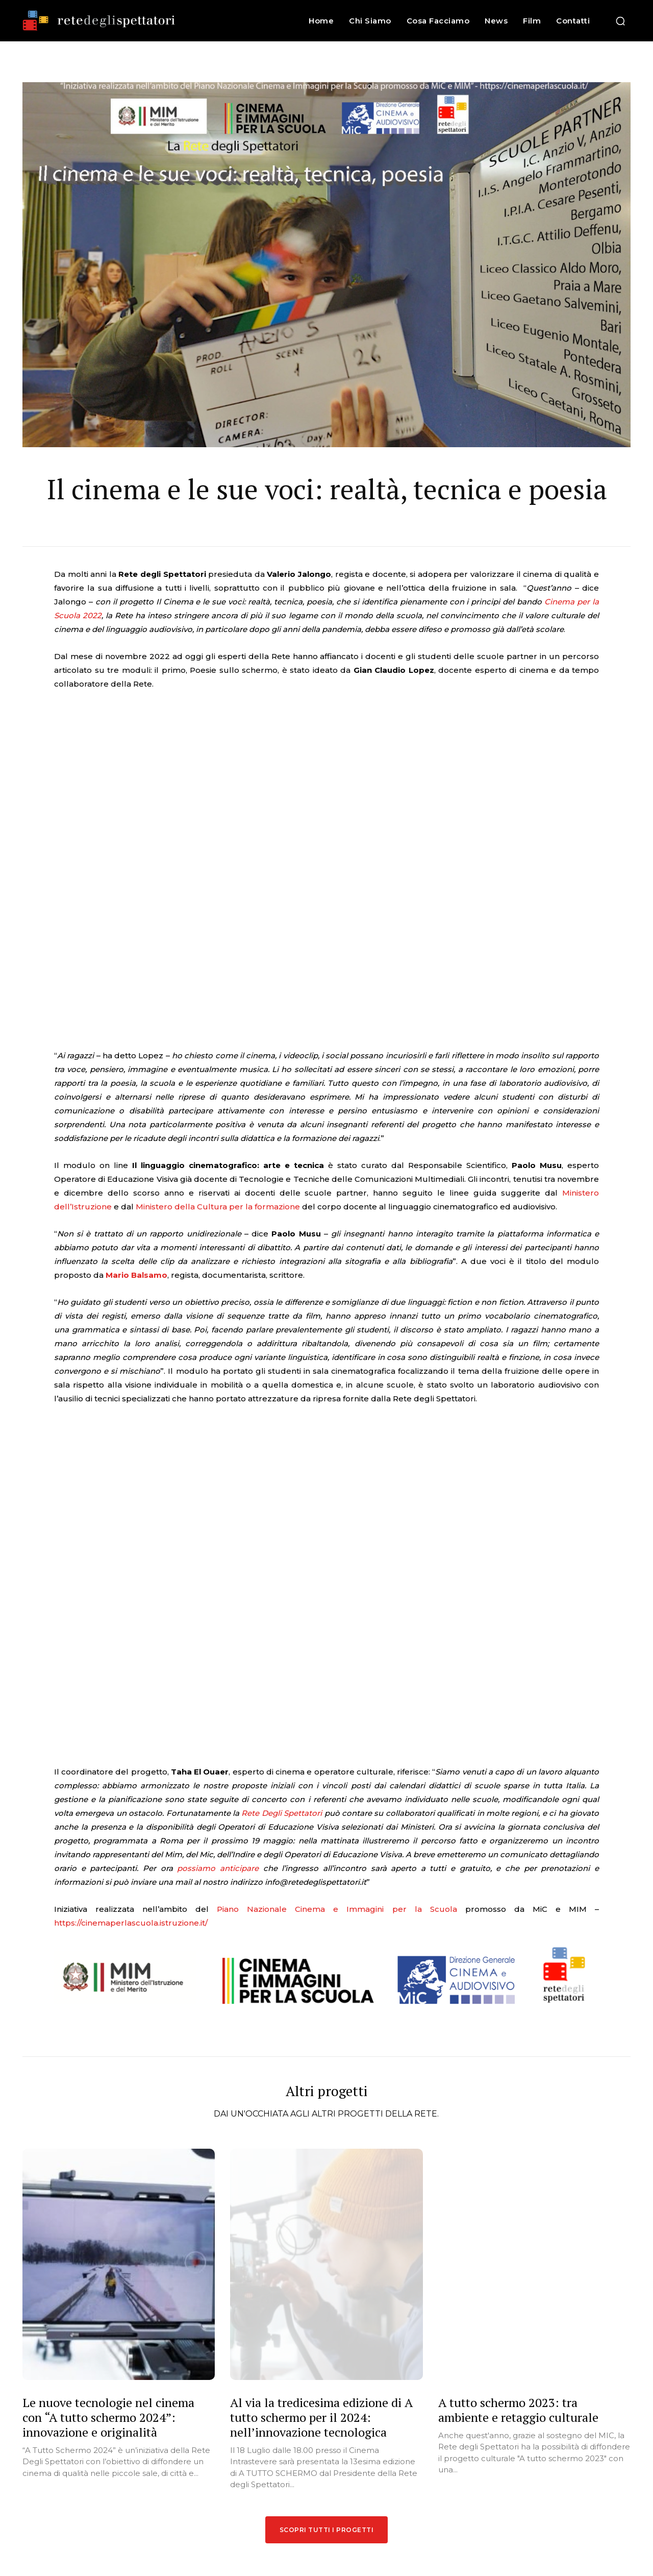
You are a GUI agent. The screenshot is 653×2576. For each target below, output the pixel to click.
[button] (620, 21)
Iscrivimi (561, 2432)
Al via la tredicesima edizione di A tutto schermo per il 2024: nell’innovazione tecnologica (321, 2129)
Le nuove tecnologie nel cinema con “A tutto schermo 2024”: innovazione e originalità (108, 2129)
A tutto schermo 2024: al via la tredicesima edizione (366, 2505)
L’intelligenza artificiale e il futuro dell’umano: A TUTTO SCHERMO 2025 (376, 2412)
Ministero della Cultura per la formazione (219, 1061)
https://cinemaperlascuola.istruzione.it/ (131, 1632)
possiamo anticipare (218, 1578)
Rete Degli (261, 1522)
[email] (562, 2403)
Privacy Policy (583, 2456)
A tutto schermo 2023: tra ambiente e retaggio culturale (518, 2121)
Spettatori (303, 1522)
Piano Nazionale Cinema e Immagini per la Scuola (337, 1618)
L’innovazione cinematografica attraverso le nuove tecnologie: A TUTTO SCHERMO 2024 (372, 2461)
